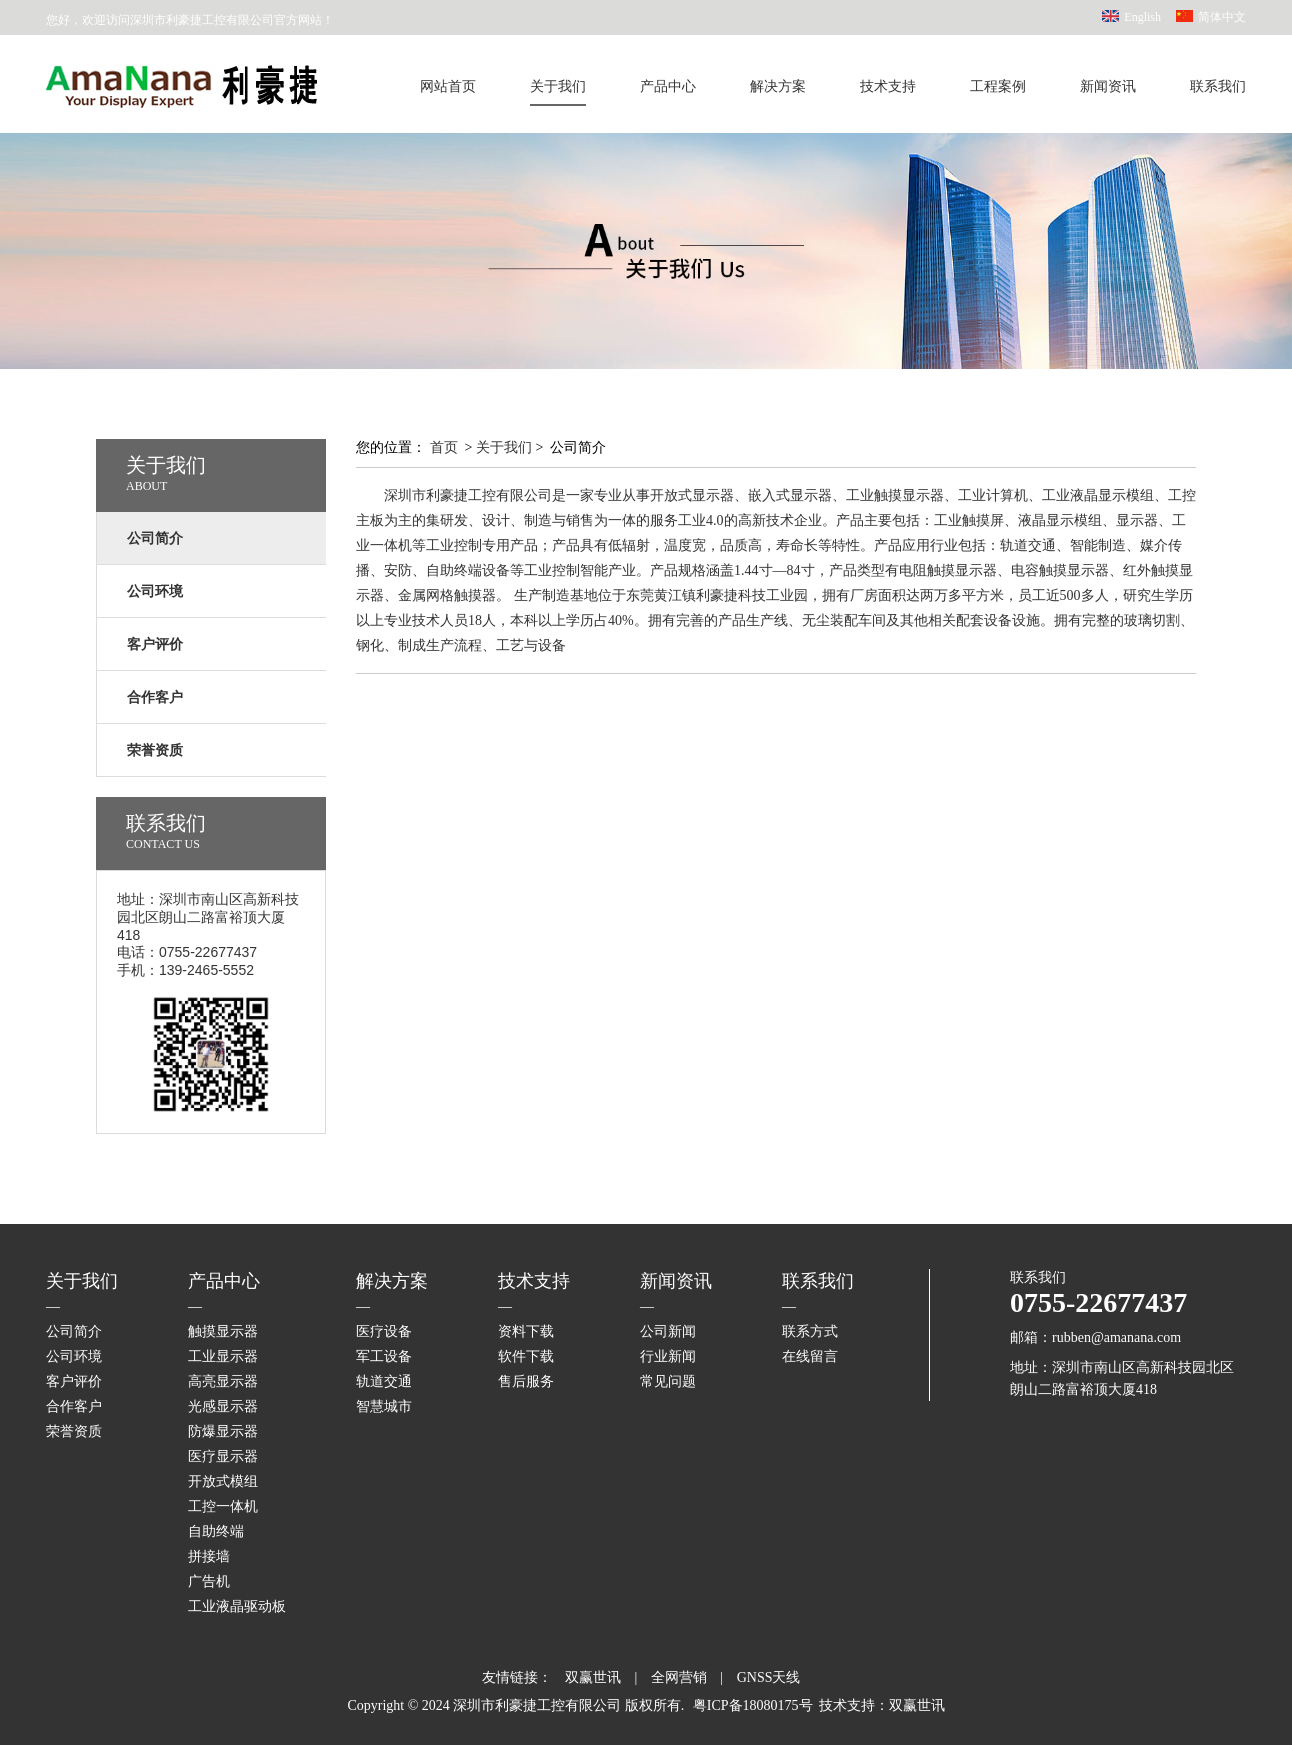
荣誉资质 (74, 1431)
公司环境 (74, 1356)
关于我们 (558, 86)
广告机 (209, 1581)
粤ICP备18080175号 (753, 1705)
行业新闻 (668, 1356)
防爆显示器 (223, 1431)
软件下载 (526, 1356)
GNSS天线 (769, 1677)
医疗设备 (384, 1331)
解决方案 (778, 86)
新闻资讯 (1108, 86)
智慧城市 (384, 1406)
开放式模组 (223, 1481)
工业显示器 (223, 1356)
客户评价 (74, 1381)
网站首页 (448, 86)
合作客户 (74, 1406)
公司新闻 (668, 1331)
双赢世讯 (593, 1677)
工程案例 (998, 86)
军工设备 (384, 1356)
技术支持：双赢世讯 (882, 1705)
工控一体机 (223, 1506)
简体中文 (1222, 17)
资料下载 (526, 1331)
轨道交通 (384, 1381)
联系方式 (810, 1331)
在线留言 (810, 1356)
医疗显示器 (223, 1456)
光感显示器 (223, 1406)
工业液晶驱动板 (237, 1606)
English (1142, 17)
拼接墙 (209, 1556)
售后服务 (526, 1381)
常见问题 (668, 1381)
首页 (444, 447)
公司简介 (74, 1331)
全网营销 (679, 1677)
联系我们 (1218, 86)
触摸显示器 (223, 1331)
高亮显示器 (223, 1381)
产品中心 (668, 86)
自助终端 (216, 1531)
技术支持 (888, 86)
